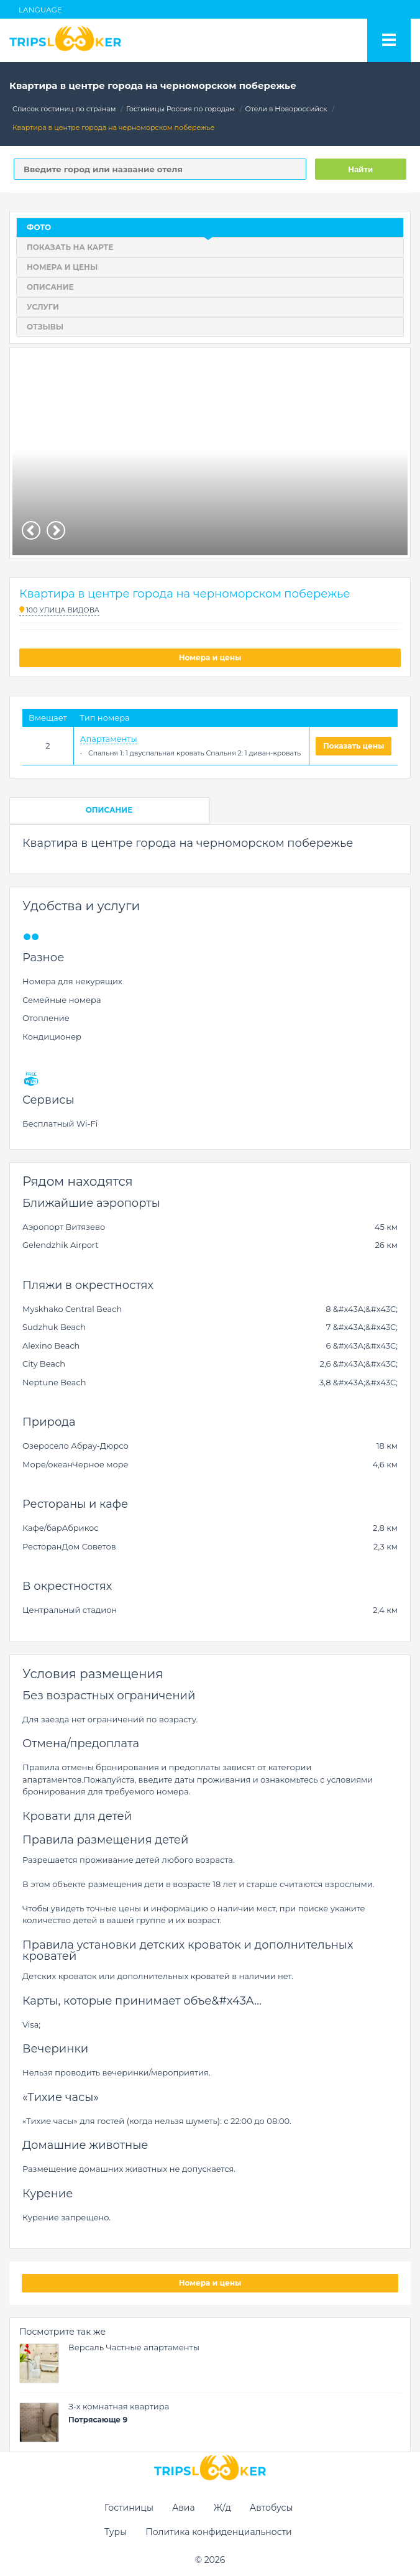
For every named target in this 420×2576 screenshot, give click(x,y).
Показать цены (353, 745)
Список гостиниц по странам (64, 108)
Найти (360, 169)
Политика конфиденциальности (218, 2531)
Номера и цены (210, 657)
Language (40, 9)
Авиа (183, 2507)
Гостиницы (128, 2507)
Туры (115, 2531)
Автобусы (271, 2507)
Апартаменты (108, 739)
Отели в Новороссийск (286, 108)
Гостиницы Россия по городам (180, 108)
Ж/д (222, 2507)
